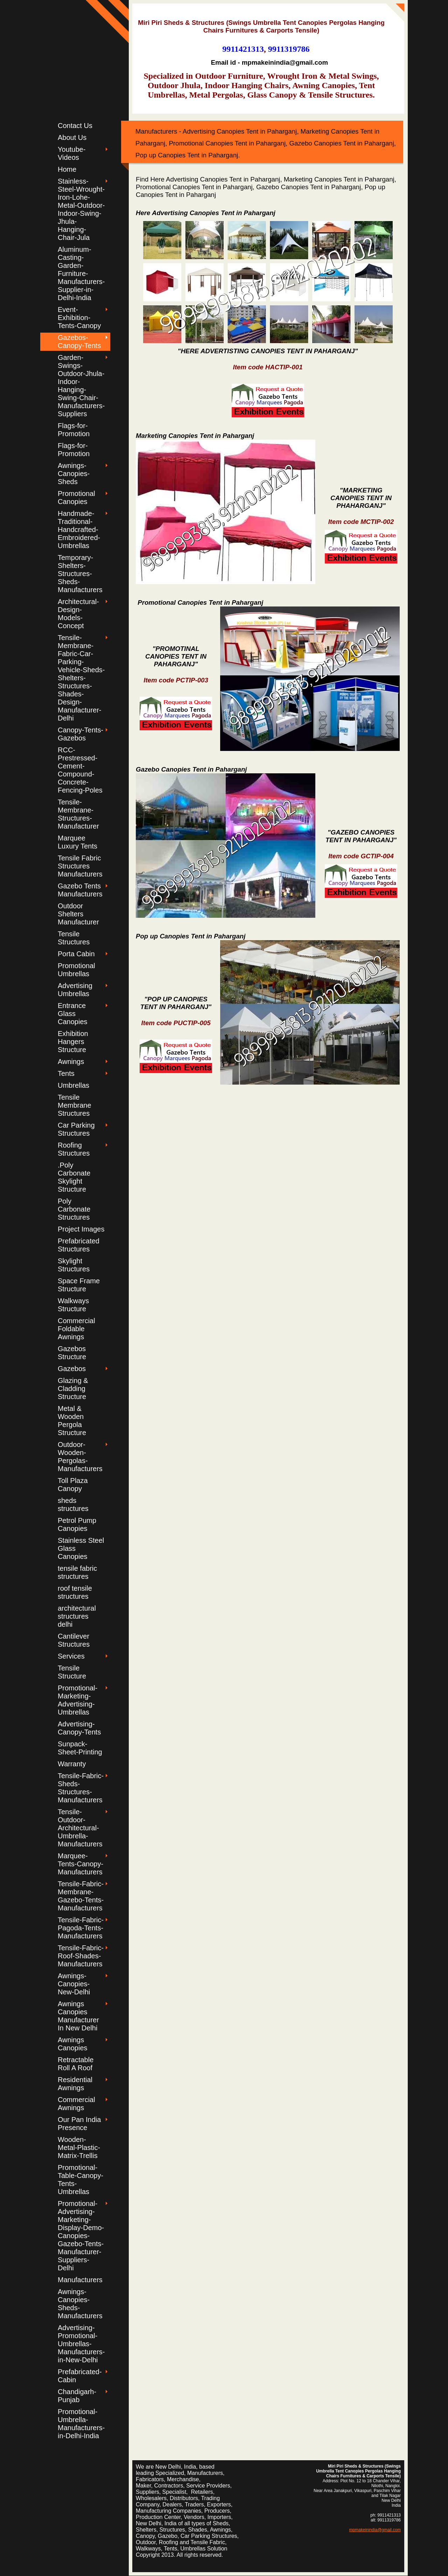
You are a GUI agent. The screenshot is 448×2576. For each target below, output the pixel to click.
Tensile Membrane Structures (74, 1105)
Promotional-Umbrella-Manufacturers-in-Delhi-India (81, 2424)
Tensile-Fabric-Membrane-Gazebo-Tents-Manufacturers (81, 1896)
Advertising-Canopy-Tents (79, 1728)
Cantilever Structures (74, 1640)
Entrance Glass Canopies (73, 1014)
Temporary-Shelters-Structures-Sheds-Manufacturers (80, 574)
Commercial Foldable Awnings (76, 1329)
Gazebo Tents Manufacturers (80, 890)
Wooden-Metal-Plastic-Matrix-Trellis (79, 2147)
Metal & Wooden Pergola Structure (72, 1420)
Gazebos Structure (72, 1353)
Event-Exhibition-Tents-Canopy (79, 317)
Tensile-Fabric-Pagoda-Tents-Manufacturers (81, 1928)
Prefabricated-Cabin (80, 2376)
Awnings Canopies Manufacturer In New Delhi (78, 2016)
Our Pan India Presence (79, 2123)
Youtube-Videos (71, 153)
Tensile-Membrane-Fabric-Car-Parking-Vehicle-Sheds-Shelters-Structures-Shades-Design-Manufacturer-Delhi (81, 678)
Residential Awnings (75, 2084)
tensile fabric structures (77, 1572)
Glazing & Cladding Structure (73, 1388)
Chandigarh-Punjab (77, 2396)
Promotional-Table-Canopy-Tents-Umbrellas (80, 2179)
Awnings (71, 1061)
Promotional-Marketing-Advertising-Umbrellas (77, 1700)
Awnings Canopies (73, 2044)
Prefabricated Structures (78, 1245)
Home (67, 169)
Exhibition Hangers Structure (73, 1041)
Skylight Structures (74, 1265)
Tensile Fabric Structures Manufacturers (80, 866)
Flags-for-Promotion (74, 430)
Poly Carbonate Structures (74, 1209)
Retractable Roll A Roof (75, 2064)
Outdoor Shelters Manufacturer (78, 914)
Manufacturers (80, 2280)
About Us (72, 137)
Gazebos (72, 1368)
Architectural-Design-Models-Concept (78, 614)
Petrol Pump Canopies (77, 1524)
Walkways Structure (73, 1305)
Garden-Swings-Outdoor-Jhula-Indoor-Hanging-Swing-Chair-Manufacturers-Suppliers (81, 386)
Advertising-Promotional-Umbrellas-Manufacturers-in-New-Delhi (81, 2344)
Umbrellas (73, 1085)
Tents (66, 1073)
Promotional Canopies (76, 497)
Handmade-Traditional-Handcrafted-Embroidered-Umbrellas (79, 529)
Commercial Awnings (76, 2104)
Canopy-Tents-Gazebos (80, 734)
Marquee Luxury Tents (77, 842)
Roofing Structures (74, 1149)
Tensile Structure (72, 1672)
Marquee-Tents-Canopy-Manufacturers (80, 1864)
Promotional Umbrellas (76, 970)
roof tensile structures (75, 1592)
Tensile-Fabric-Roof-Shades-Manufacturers (81, 1956)
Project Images (81, 1229)
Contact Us (75, 125)
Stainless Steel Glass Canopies (81, 1548)
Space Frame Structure (79, 1285)
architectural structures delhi (77, 1616)
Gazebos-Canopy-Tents (79, 341)
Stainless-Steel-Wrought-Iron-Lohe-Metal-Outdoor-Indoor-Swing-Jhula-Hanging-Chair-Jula (81, 209)
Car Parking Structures (76, 1129)
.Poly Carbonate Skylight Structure (74, 1177)
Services (71, 1656)
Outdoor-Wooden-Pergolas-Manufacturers (80, 1456)
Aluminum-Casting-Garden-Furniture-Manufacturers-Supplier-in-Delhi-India (81, 273)
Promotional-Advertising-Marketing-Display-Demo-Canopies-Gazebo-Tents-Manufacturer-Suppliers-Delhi (81, 2236)
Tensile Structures (74, 938)
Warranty (72, 1764)
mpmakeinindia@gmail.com (375, 2529)
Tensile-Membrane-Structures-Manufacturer (78, 814)
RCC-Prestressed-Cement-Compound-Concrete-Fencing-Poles (80, 770)
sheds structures (73, 1504)
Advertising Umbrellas (75, 990)
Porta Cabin (76, 954)
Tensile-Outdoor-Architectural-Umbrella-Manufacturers (80, 1828)
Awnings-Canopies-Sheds (74, 473)
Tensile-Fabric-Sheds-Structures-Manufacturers (81, 1788)
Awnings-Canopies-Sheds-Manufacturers (80, 2304)
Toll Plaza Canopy (73, 1484)
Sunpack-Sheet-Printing (80, 1748)
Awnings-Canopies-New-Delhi (74, 1984)
